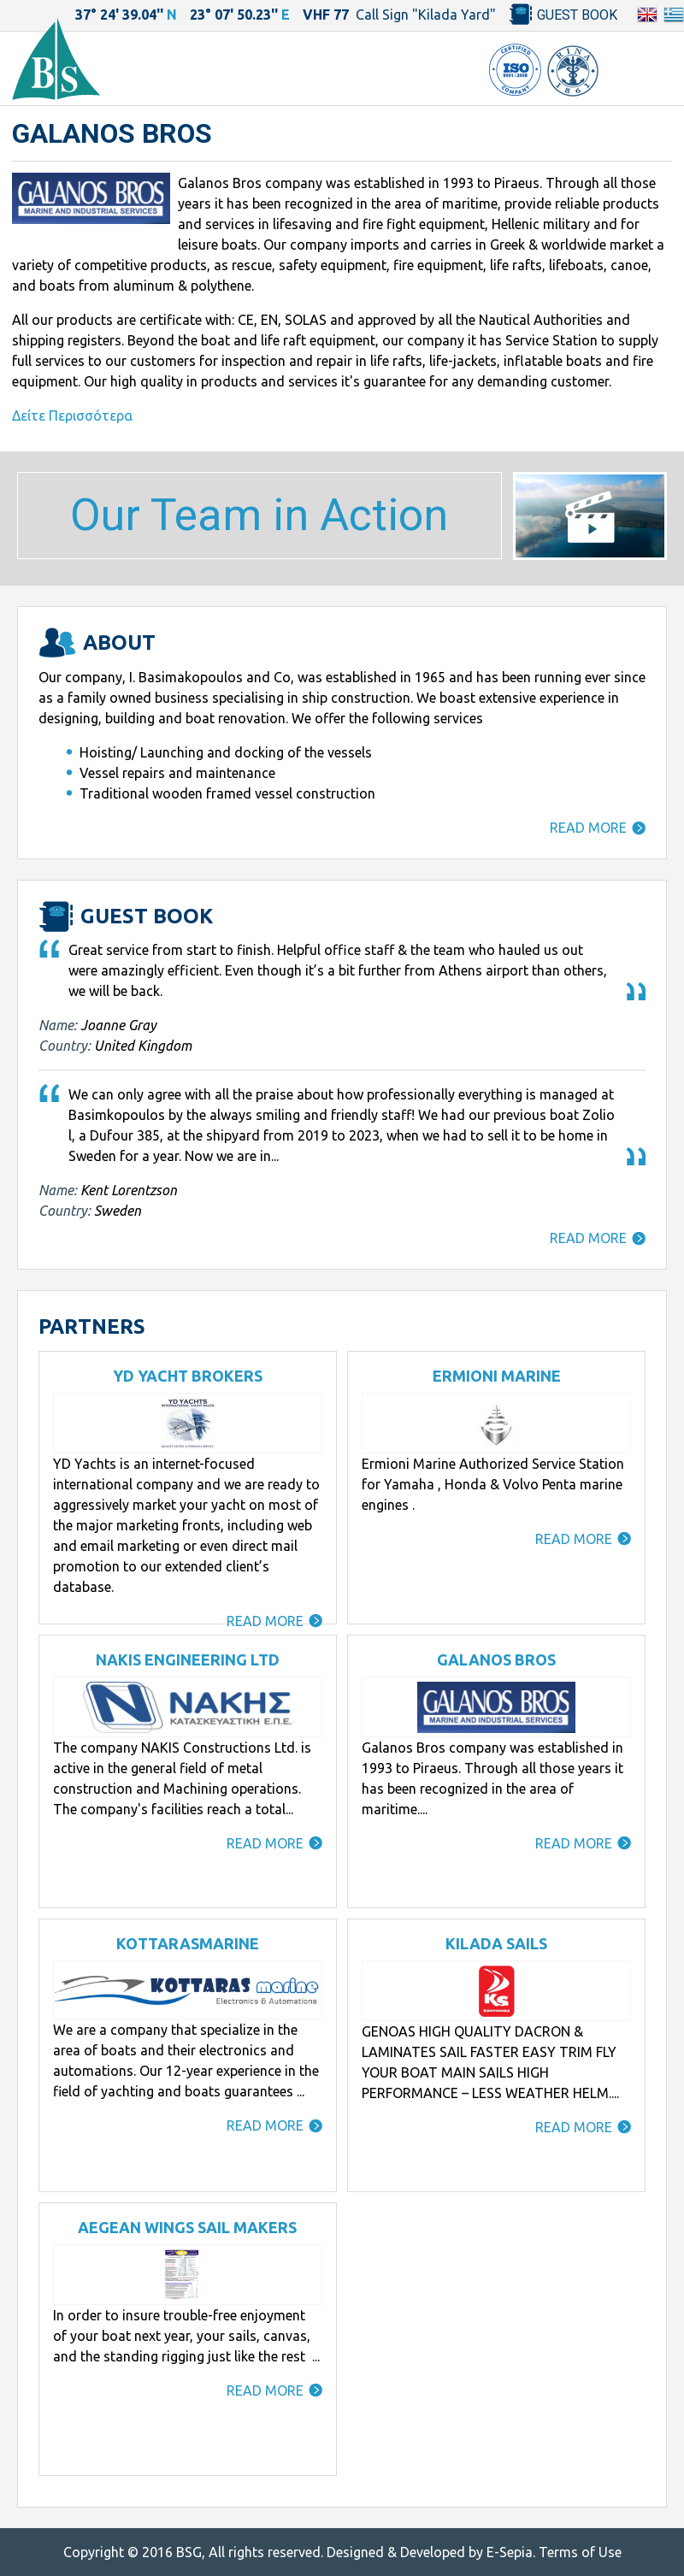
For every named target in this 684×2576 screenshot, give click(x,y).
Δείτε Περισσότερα (72, 415)
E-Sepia (509, 2552)
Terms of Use (580, 2552)
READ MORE (588, 827)
